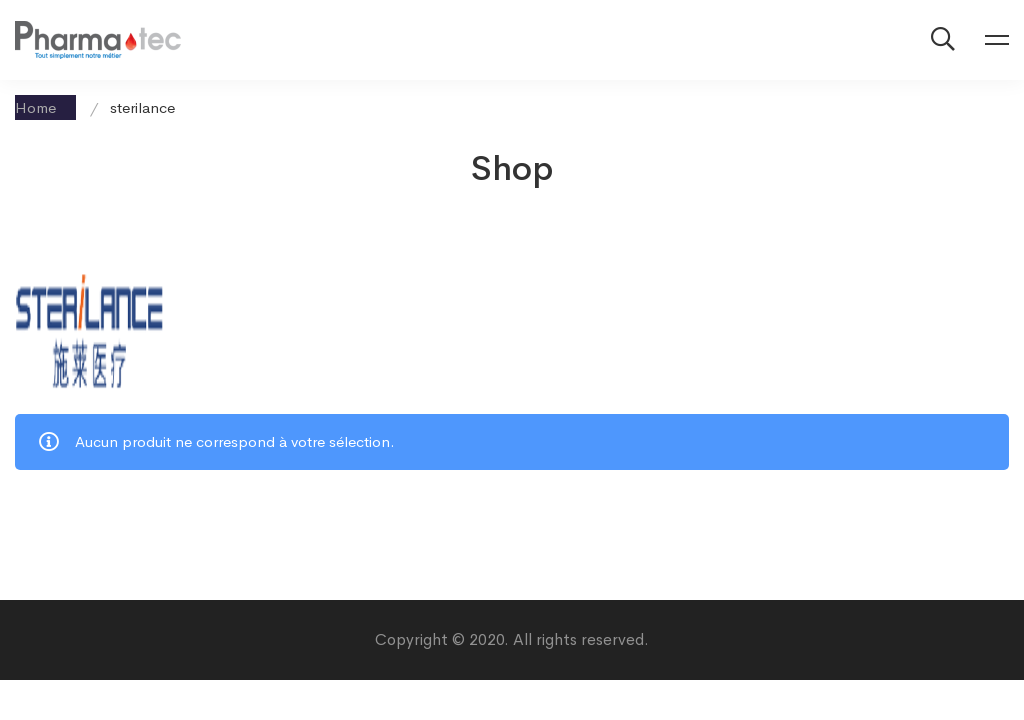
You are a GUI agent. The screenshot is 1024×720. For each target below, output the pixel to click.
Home (35, 107)
